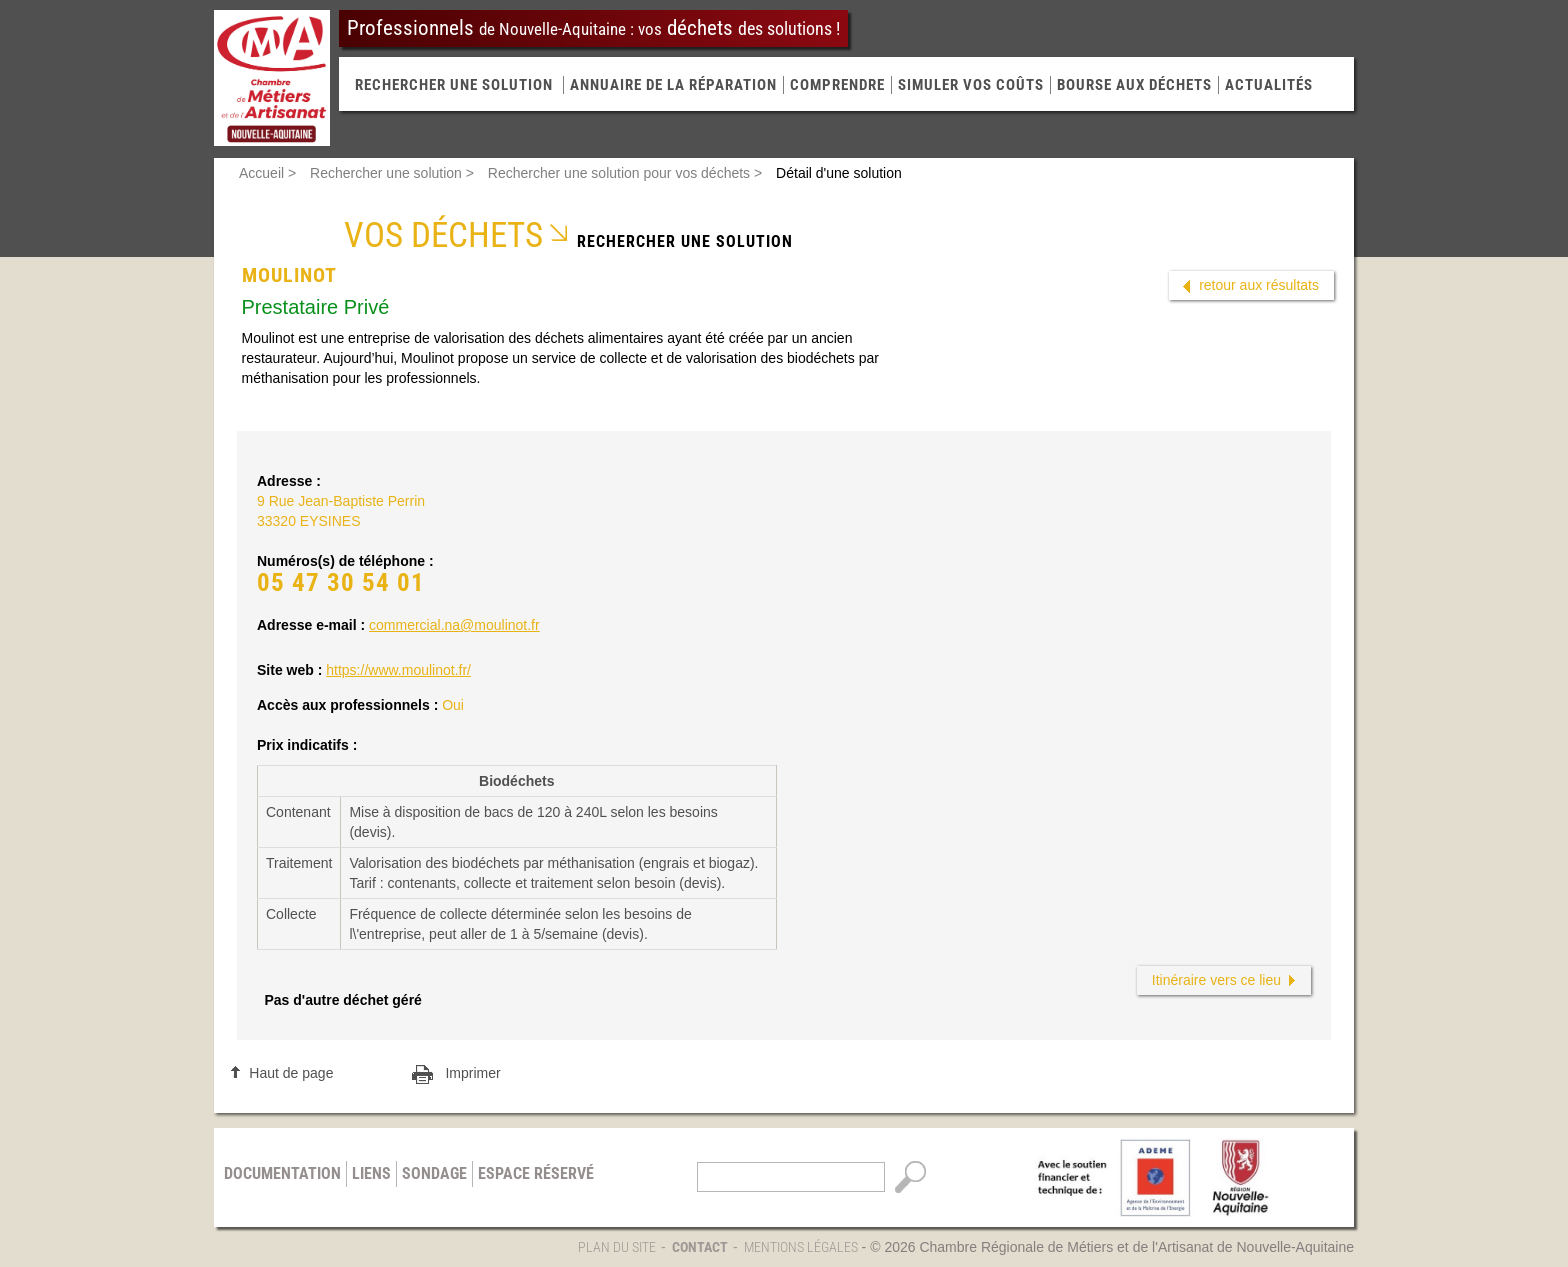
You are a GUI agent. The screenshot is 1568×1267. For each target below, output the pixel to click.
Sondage (434, 1173)
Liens (371, 1173)
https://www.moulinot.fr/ (398, 670)
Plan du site (617, 1247)
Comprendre (837, 85)
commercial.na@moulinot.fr (454, 625)
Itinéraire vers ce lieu (1216, 980)
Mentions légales (801, 1247)
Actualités (1269, 85)
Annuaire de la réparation (673, 85)
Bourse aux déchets (1134, 85)
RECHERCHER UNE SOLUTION (454, 85)
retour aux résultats (1259, 285)
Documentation (282, 1173)
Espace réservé (536, 1173)
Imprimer (472, 1073)
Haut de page (291, 1073)
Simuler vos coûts (971, 85)
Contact (700, 1247)
